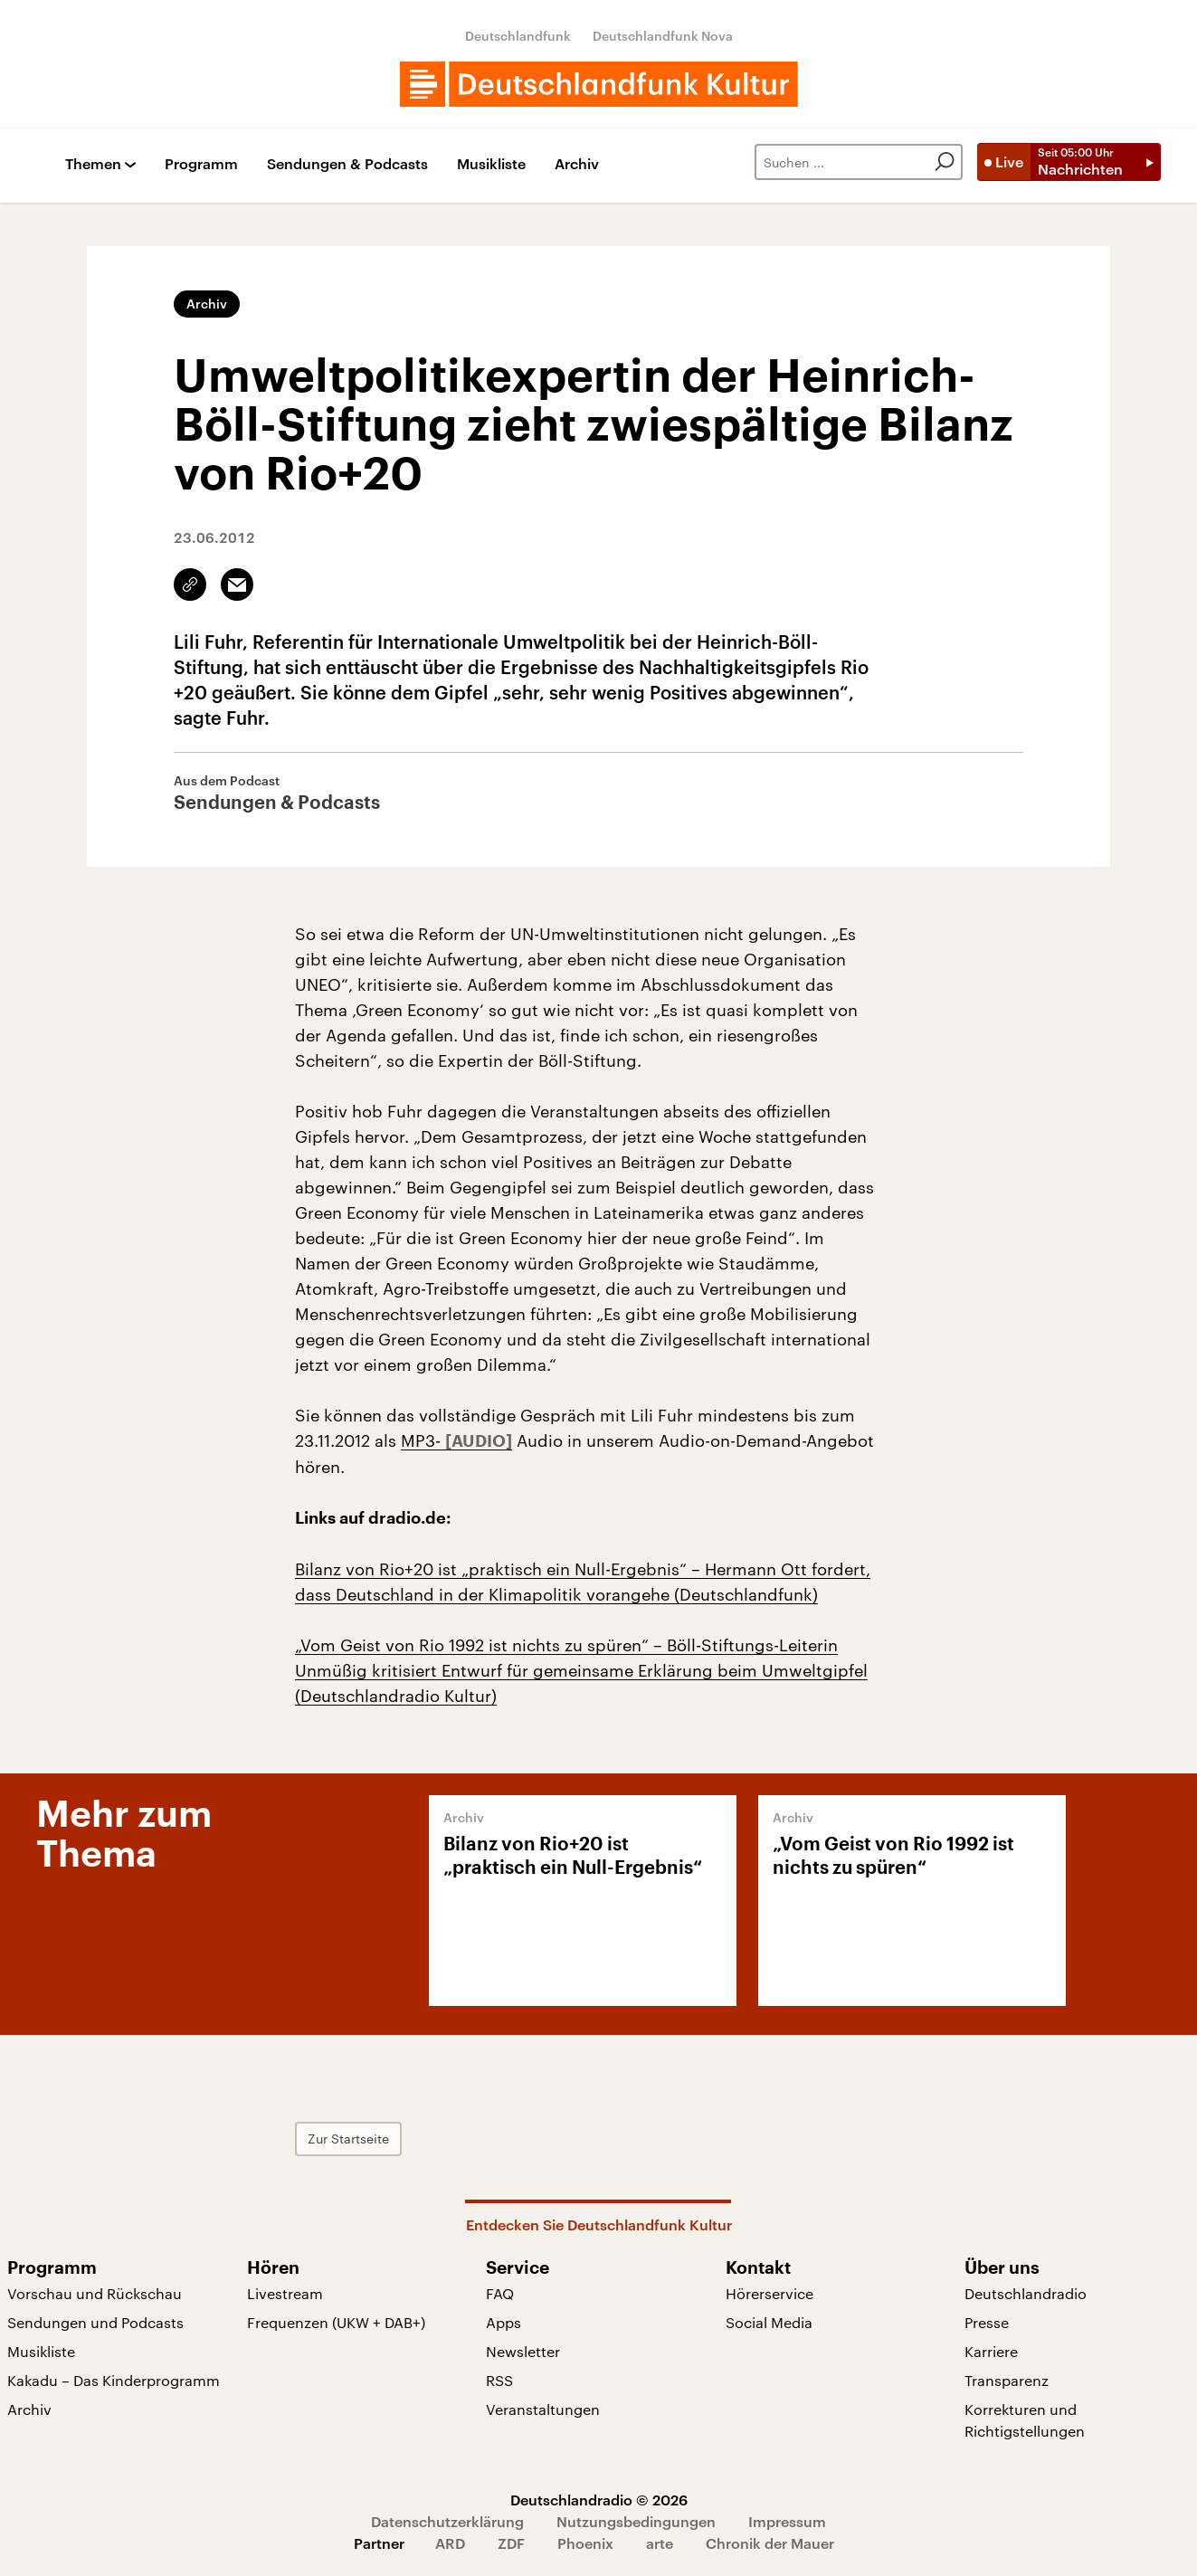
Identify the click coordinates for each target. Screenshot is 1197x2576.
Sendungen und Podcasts (95, 2322)
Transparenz (1006, 2380)
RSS (499, 2380)
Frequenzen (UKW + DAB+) (336, 2322)
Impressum (787, 2521)
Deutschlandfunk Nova (663, 35)
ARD (450, 2543)
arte (659, 2543)
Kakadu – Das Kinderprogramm (113, 2380)
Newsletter (523, 2351)
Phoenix (585, 2543)
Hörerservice (769, 2293)
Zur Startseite (348, 2138)
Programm (201, 164)
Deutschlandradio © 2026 (599, 2499)
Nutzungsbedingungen (636, 2521)
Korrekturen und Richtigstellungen (1024, 2419)
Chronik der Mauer (770, 2543)
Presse (986, 2322)
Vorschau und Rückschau (94, 2293)
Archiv (577, 164)
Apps (503, 2322)
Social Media (769, 2322)
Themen (93, 164)
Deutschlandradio (1025, 2293)
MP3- (423, 1440)
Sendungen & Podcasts (347, 164)
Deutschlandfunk (518, 35)
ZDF (511, 2543)
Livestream (285, 2293)
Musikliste (491, 164)
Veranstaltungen (543, 2409)
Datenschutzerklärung (447, 2521)
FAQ (500, 2293)
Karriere (991, 2351)
